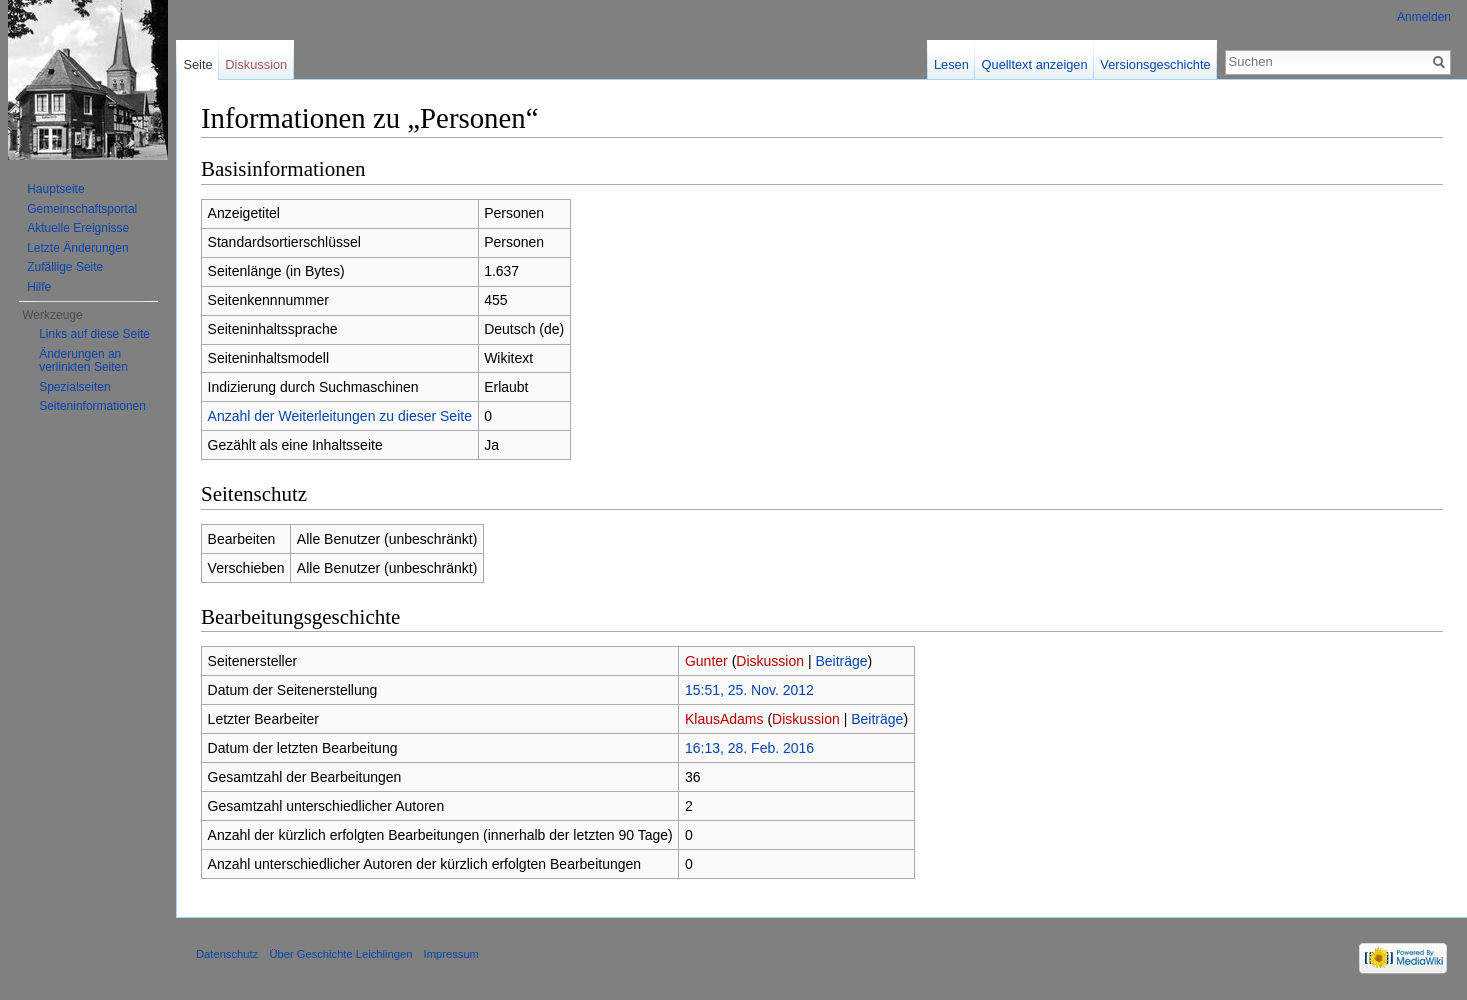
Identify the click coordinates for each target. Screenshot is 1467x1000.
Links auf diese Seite (94, 334)
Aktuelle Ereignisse (78, 228)
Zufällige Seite (65, 267)
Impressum (451, 954)
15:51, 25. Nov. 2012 (749, 690)
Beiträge (841, 661)
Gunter (706, 661)
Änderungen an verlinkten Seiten (83, 361)
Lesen (951, 64)
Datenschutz (227, 954)
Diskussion (770, 661)
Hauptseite (55, 189)
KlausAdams (724, 719)
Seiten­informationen (92, 406)
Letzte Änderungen (77, 248)
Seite (197, 64)
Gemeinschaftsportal (82, 209)
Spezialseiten (74, 387)
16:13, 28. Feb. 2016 (749, 748)
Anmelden (1424, 17)
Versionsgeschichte (1155, 64)
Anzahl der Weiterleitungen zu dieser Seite (340, 416)
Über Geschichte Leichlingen (340, 954)
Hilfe (39, 287)
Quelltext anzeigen (1035, 64)
